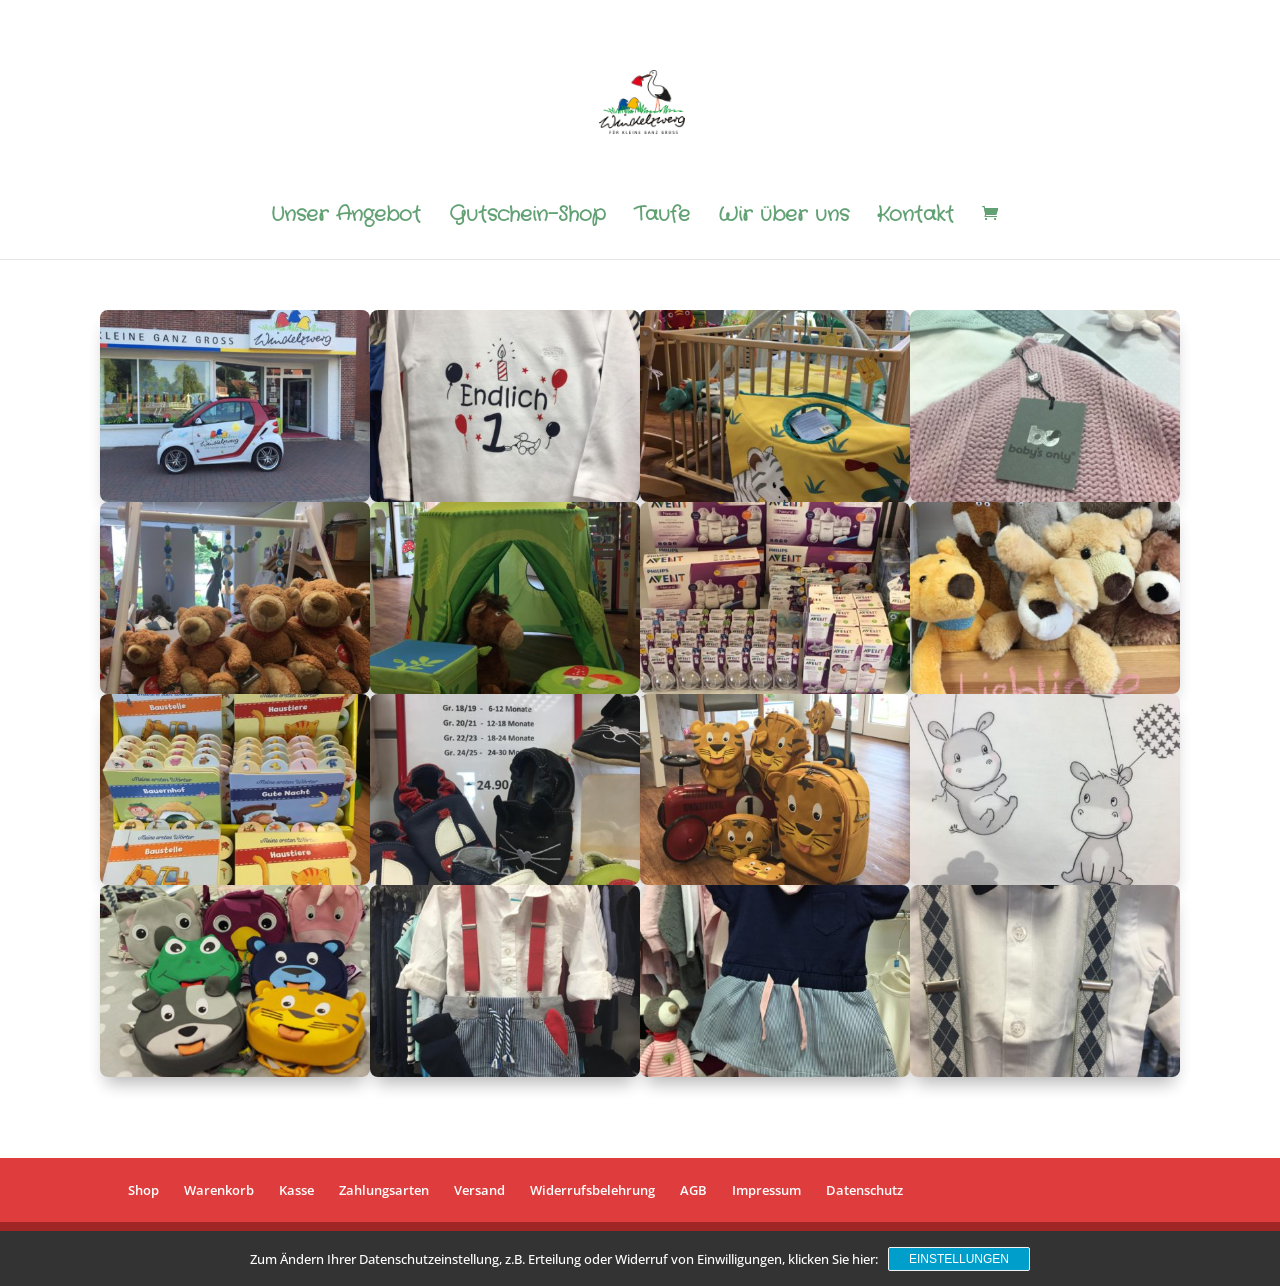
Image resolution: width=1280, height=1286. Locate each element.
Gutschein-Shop (527, 218)
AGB (693, 1190)
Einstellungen (959, 1259)
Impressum (766, 1190)
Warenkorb (219, 1190)
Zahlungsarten (384, 1190)
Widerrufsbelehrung (592, 1190)
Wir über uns (783, 218)
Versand (479, 1190)
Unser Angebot (346, 218)
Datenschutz (864, 1190)
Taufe (662, 218)
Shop (143, 1190)
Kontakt (915, 218)
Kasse (296, 1190)
